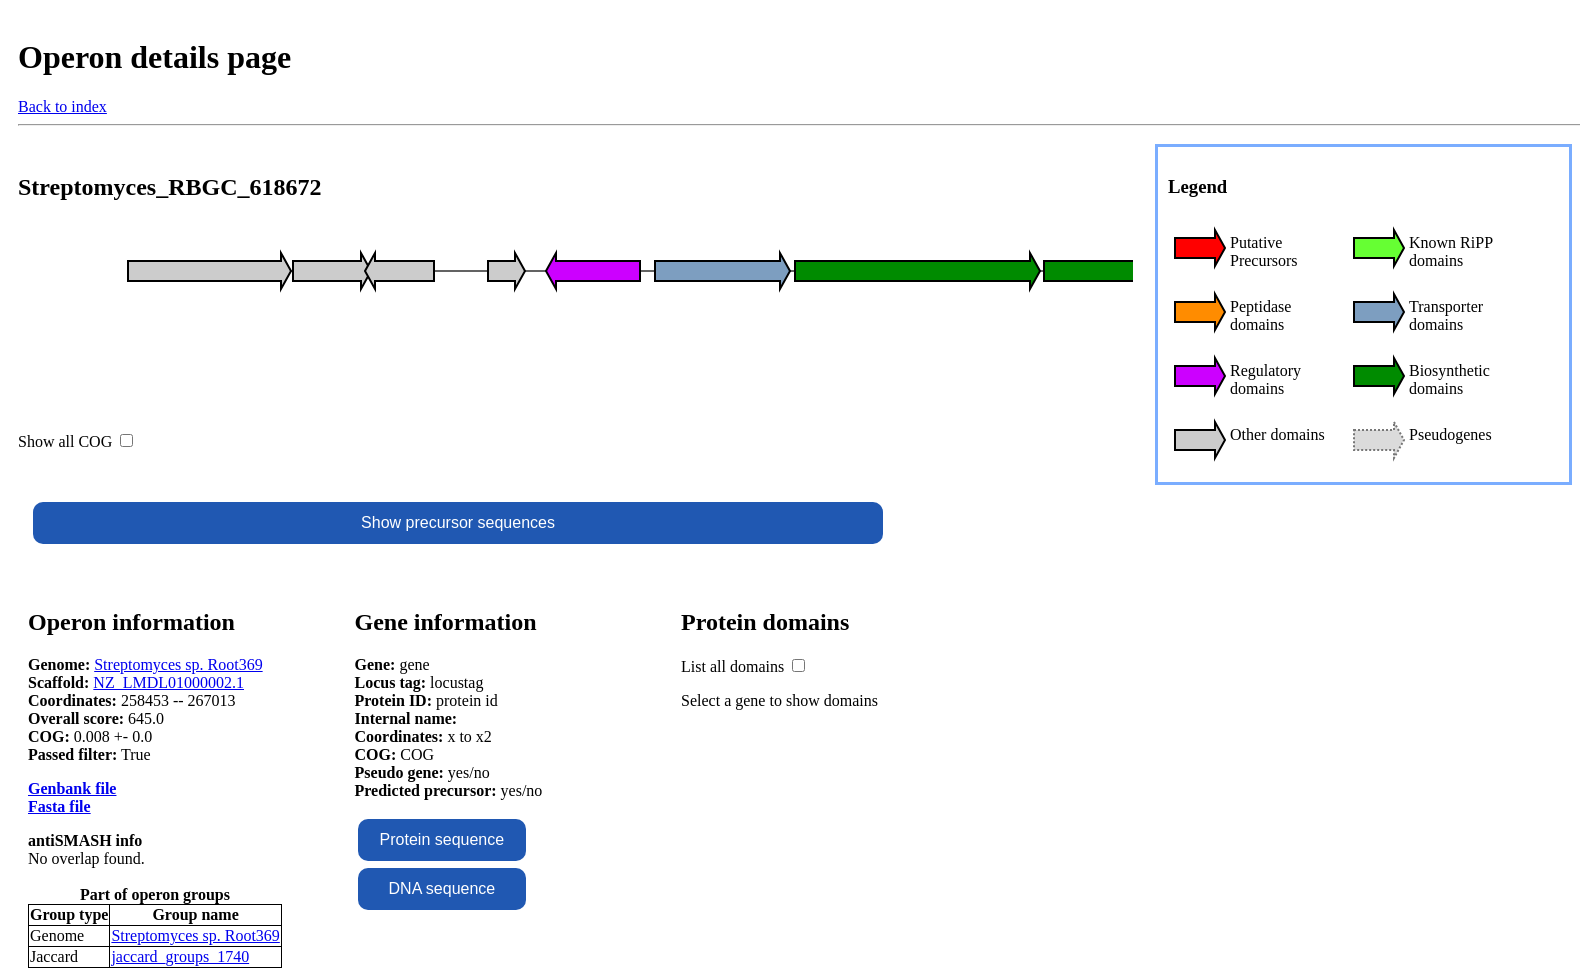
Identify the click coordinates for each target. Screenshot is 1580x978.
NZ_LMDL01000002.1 (168, 682)
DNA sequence (442, 888)
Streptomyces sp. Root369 (178, 664)
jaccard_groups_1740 (180, 956)
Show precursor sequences (458, 522)
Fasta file (59, 806)
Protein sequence (442, 839)
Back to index (62, 106)
